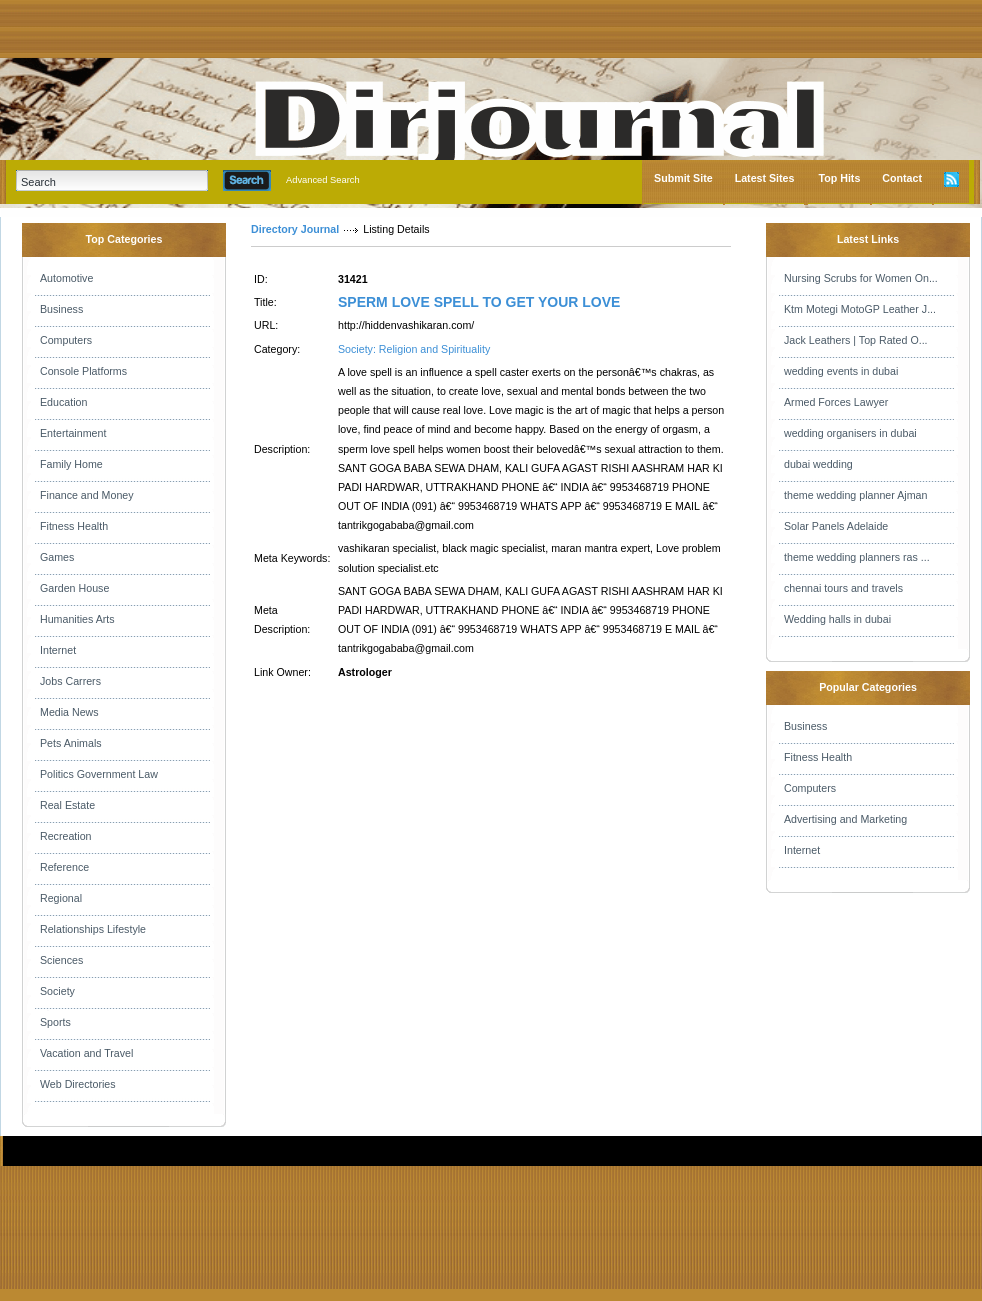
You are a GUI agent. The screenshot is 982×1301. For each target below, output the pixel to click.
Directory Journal (295, 229)
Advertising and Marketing (845, 819)
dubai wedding (818, 464)
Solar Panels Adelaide (836, 526)
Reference (64, 867)
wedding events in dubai (841, 371)
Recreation (66, 836)
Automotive (66, 278)
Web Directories (78, 1084)
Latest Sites (765, 178)
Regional (61, 898)
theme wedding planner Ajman (855, 495)
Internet (58, 650)
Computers (66, 340)
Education (63, 402)
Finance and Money (87, 495)
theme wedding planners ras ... (857, 557)
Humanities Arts (77, 619)
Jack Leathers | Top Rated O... (856, 340)
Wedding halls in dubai (837, 619)
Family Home (71, 464)
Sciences (61, 960)
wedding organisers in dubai (850, 433)
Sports (55, 1022)
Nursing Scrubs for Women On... (861, 278)
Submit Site (683, 178)
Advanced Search (323, 180)
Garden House (74, 588)
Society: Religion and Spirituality (414, 349)
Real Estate (67, 805)
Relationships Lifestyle (93, 929)
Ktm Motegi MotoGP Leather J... (860, 309)
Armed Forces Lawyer (836, 402)
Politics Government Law (99, 774)
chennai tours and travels (843, 588)
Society (57, 991)
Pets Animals (71, 743)
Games (57, 557)
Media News (69, 712)
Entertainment (73, 433)
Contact (902, 178)
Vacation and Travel (86, 1053)
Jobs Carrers (70, 681)
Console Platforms (83, 371)
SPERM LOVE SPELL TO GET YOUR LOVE (479, 302)
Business (61, 309)
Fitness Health (74, 526)
